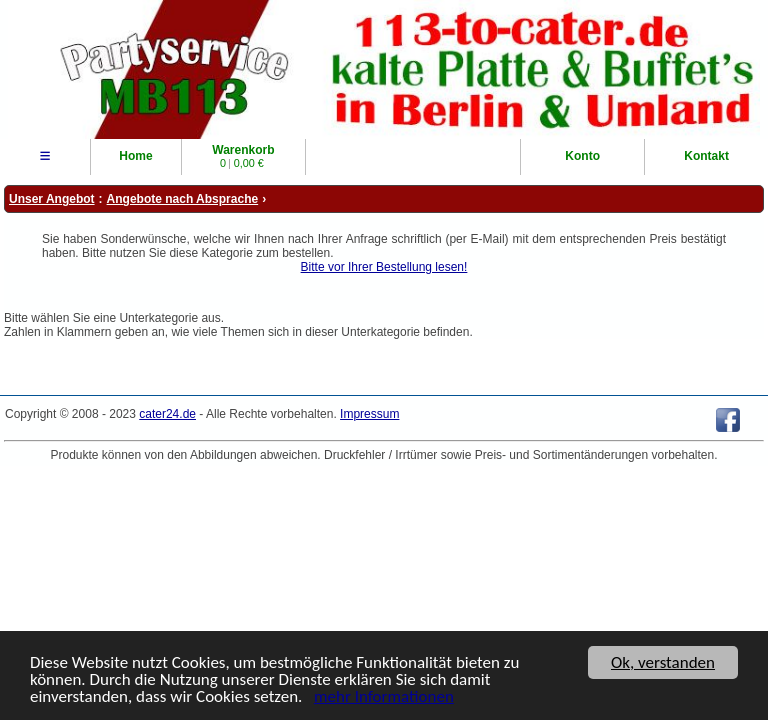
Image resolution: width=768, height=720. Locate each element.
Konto (582, 156)
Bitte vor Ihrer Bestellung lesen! (384, 267)
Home (135, 156)
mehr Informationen (384, 697)
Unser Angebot (52, 199)
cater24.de (167, 414)
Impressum (369, 414)
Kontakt (706, 156)
